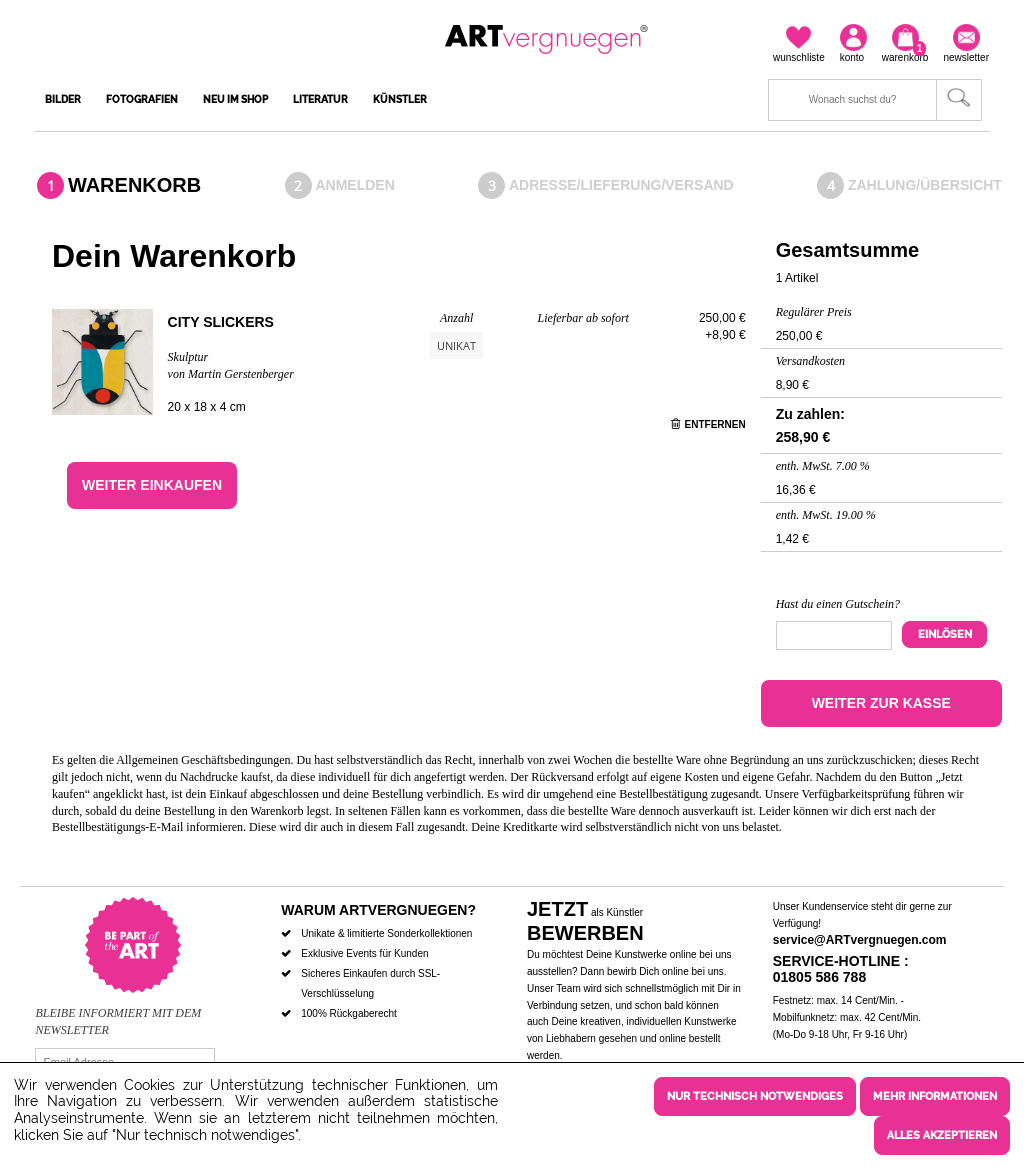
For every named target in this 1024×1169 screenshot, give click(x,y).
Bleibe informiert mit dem (118, 1013)
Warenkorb (134, 185)
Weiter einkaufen (152, 485)
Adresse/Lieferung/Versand (621, 185)
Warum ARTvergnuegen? (378, 910)
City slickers (221, 322)
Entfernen (708, 424)
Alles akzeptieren (942, 1135)
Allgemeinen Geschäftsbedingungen (203, 760)
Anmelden (354, 185)
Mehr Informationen (935, 1096)
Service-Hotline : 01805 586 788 (841, 969)
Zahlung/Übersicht (925, 185)
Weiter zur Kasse (881, 703)
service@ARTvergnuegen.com (860, 940)
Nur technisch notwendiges (755, 1096)
